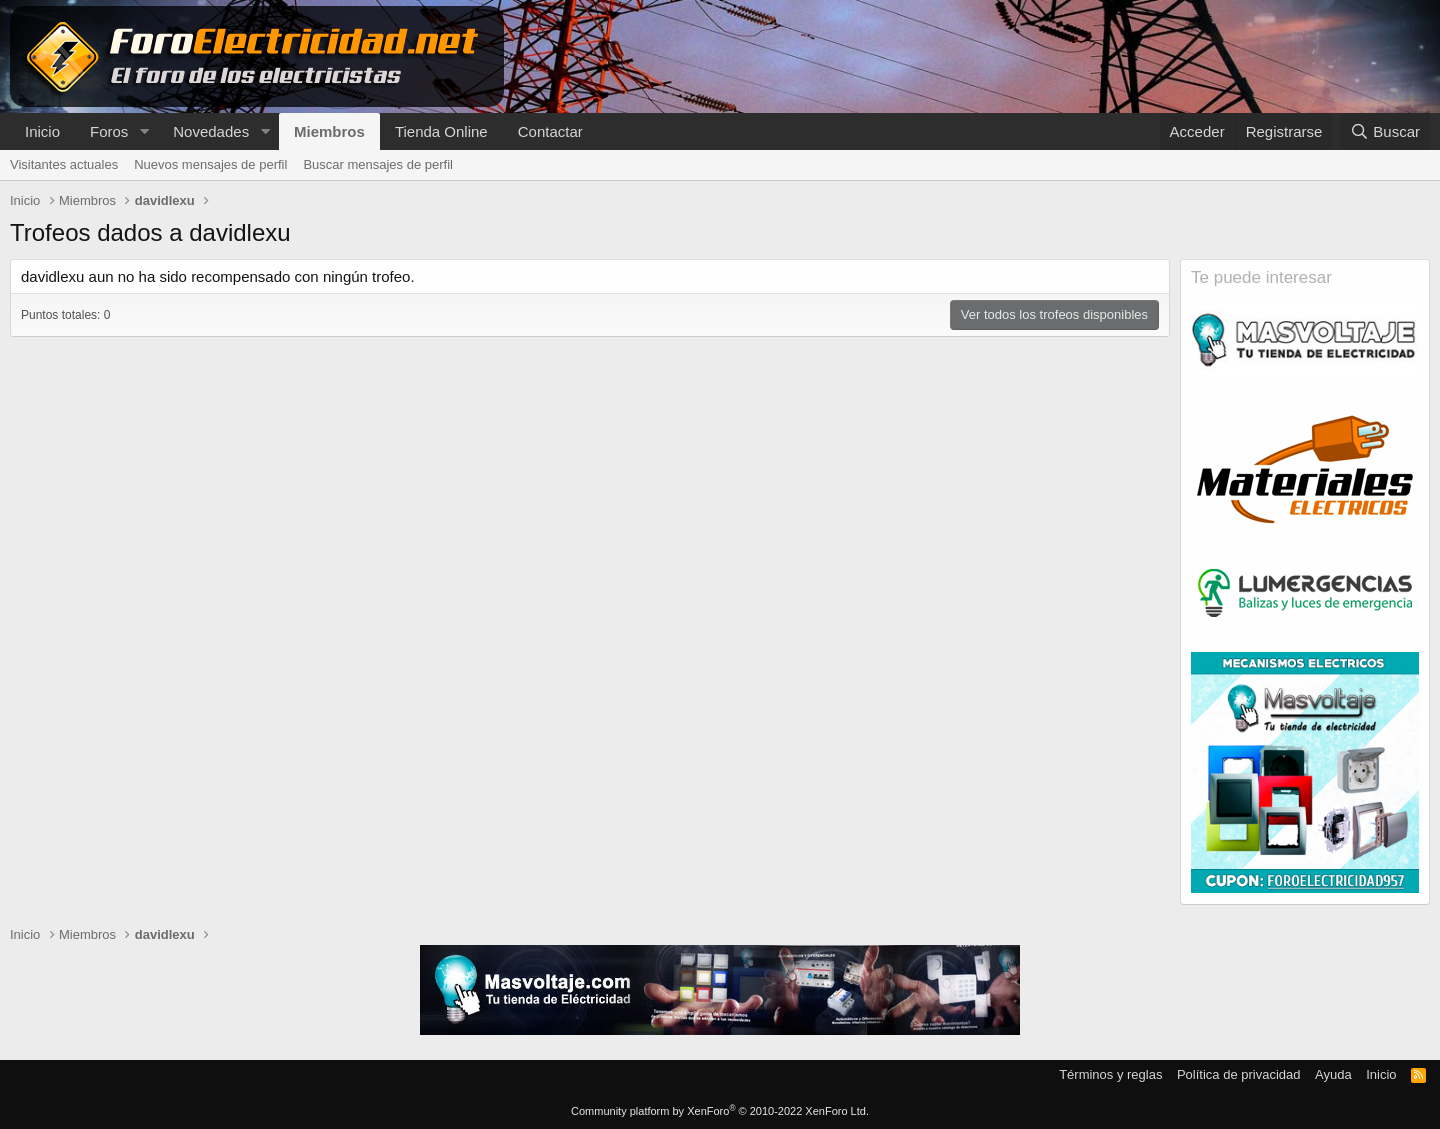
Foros (109, 131)
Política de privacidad (1239, 1074)
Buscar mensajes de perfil (378, 164)
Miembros (329, 131)
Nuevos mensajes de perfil (210, 164)
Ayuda (1333, 1074)
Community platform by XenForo (720, 1111)
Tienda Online (441, 131)
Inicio (42, 131)
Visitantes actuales (64, 164)
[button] (144, 131)
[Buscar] (1385, 131)
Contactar (550, 131)
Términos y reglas (1110, 1074)
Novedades (211, 131)
